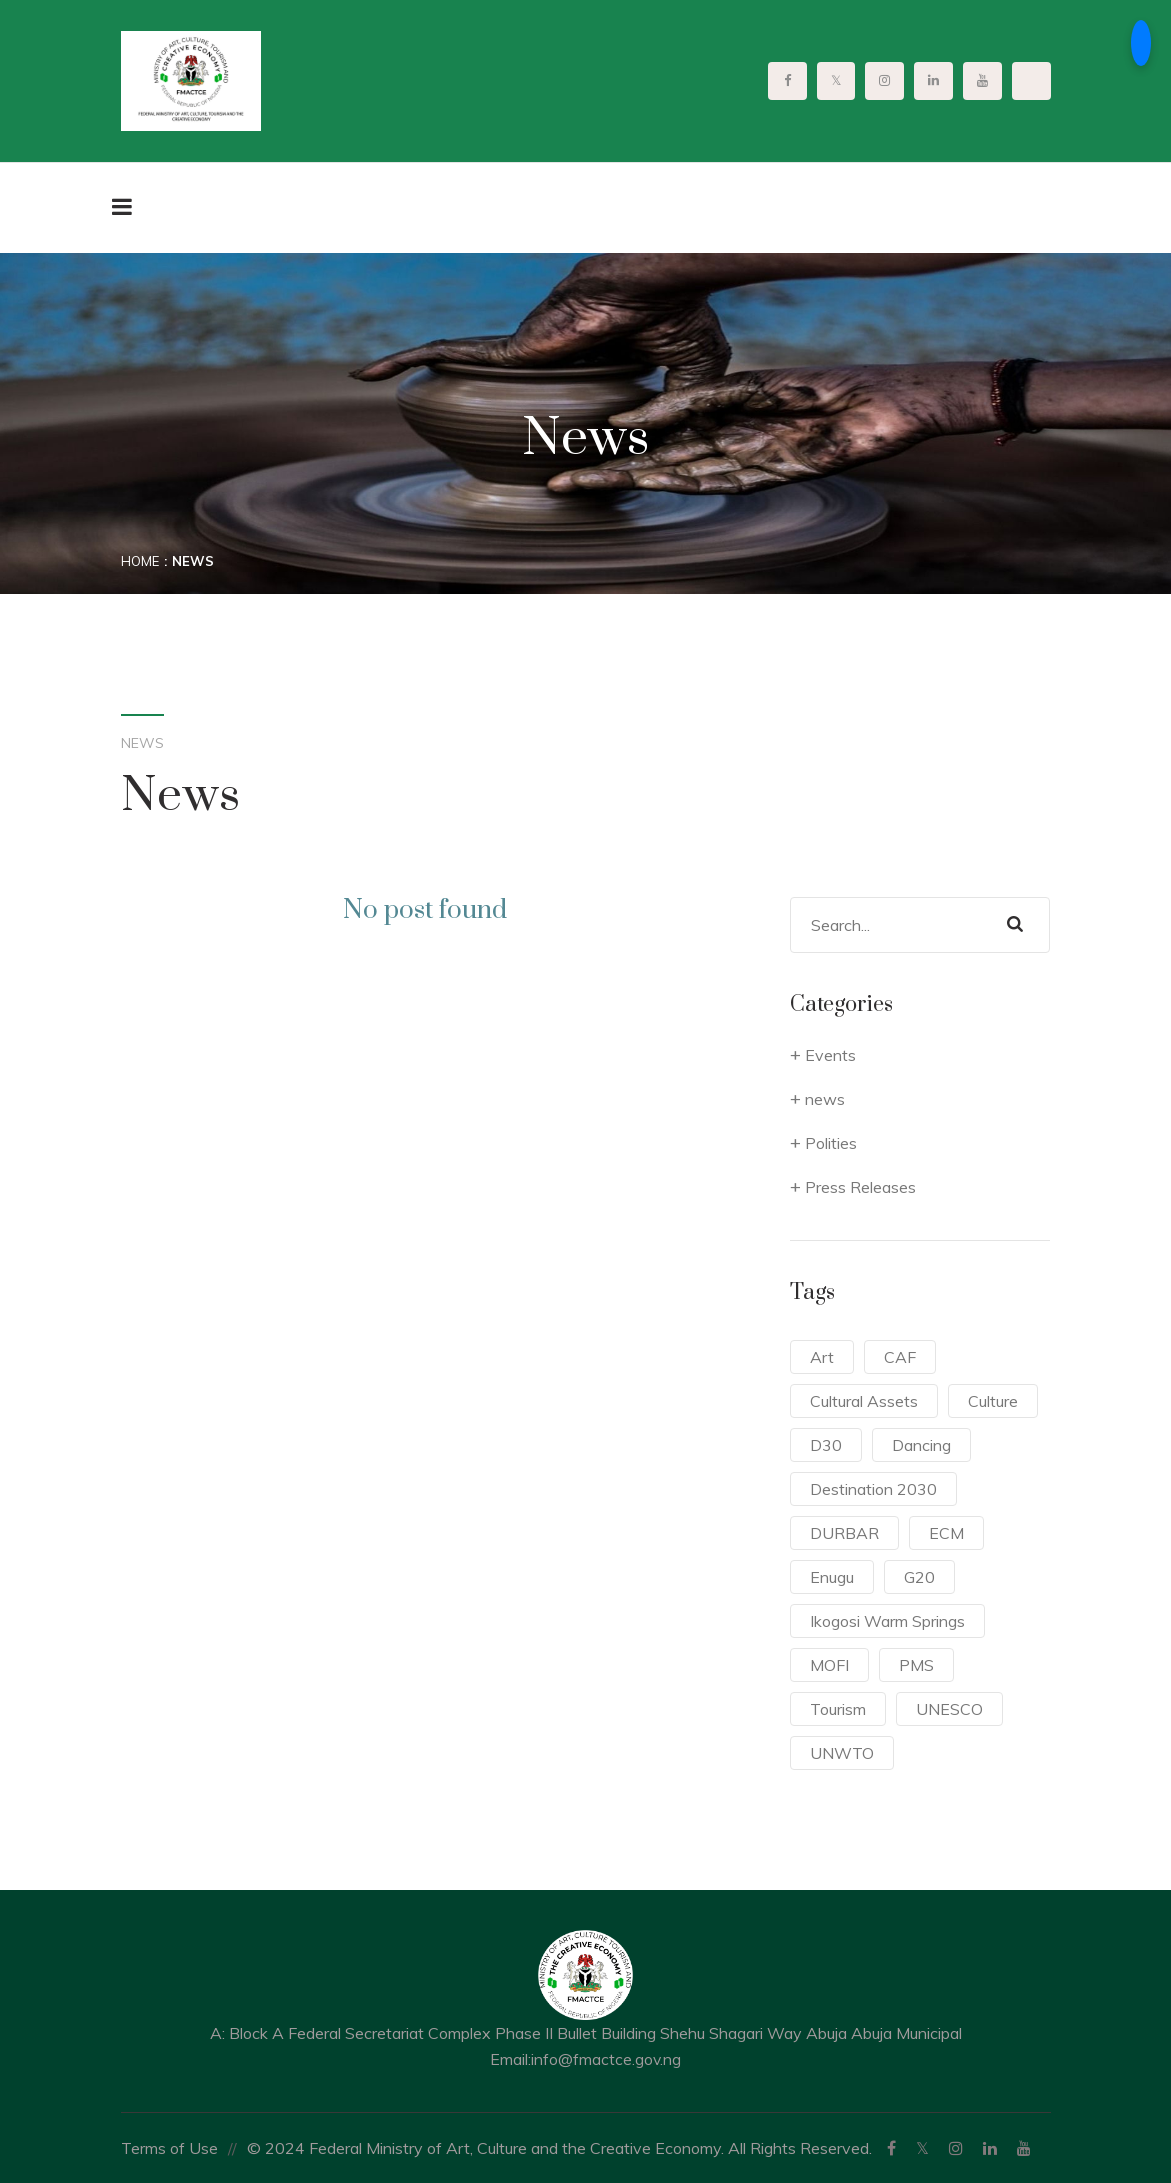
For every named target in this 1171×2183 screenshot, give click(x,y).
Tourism (838, 1709)
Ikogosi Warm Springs (887, 1621)
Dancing (921, 1445)
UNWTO (842, 1753)
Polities (831, 1143)
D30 (826, 1445)
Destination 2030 (873, 1489)
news (825, 1099)
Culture (993, 1401)
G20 (919, 1577)
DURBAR (844, 1533)
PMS (916, 1665)
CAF (900, 1357)
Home (140, 561)
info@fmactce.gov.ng (606, 2059)
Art (822, 1357)
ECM (946, 1533)
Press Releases (860, 1187)
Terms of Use (169, 2148)
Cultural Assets (864, 1401)
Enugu (832, 1577)
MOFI (829, 1665)
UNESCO (949, 1709)
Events (830, 1055)
